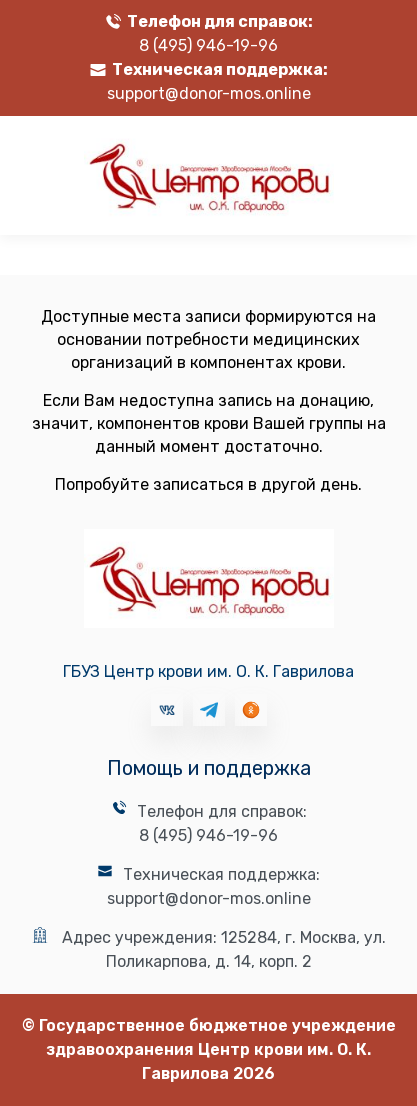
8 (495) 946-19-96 (208, 45)
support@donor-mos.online (209, 93)
